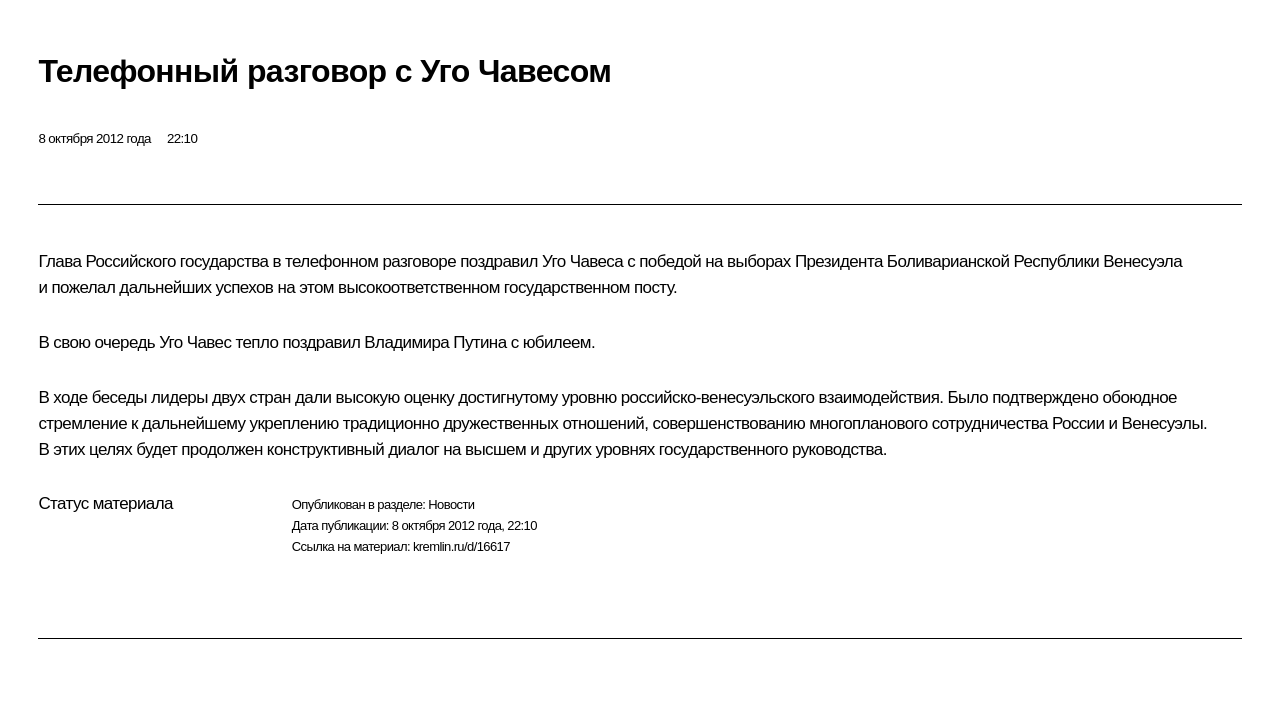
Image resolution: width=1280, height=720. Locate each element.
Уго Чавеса (582, 261)
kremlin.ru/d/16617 (461, 546)
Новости (451, 504)
